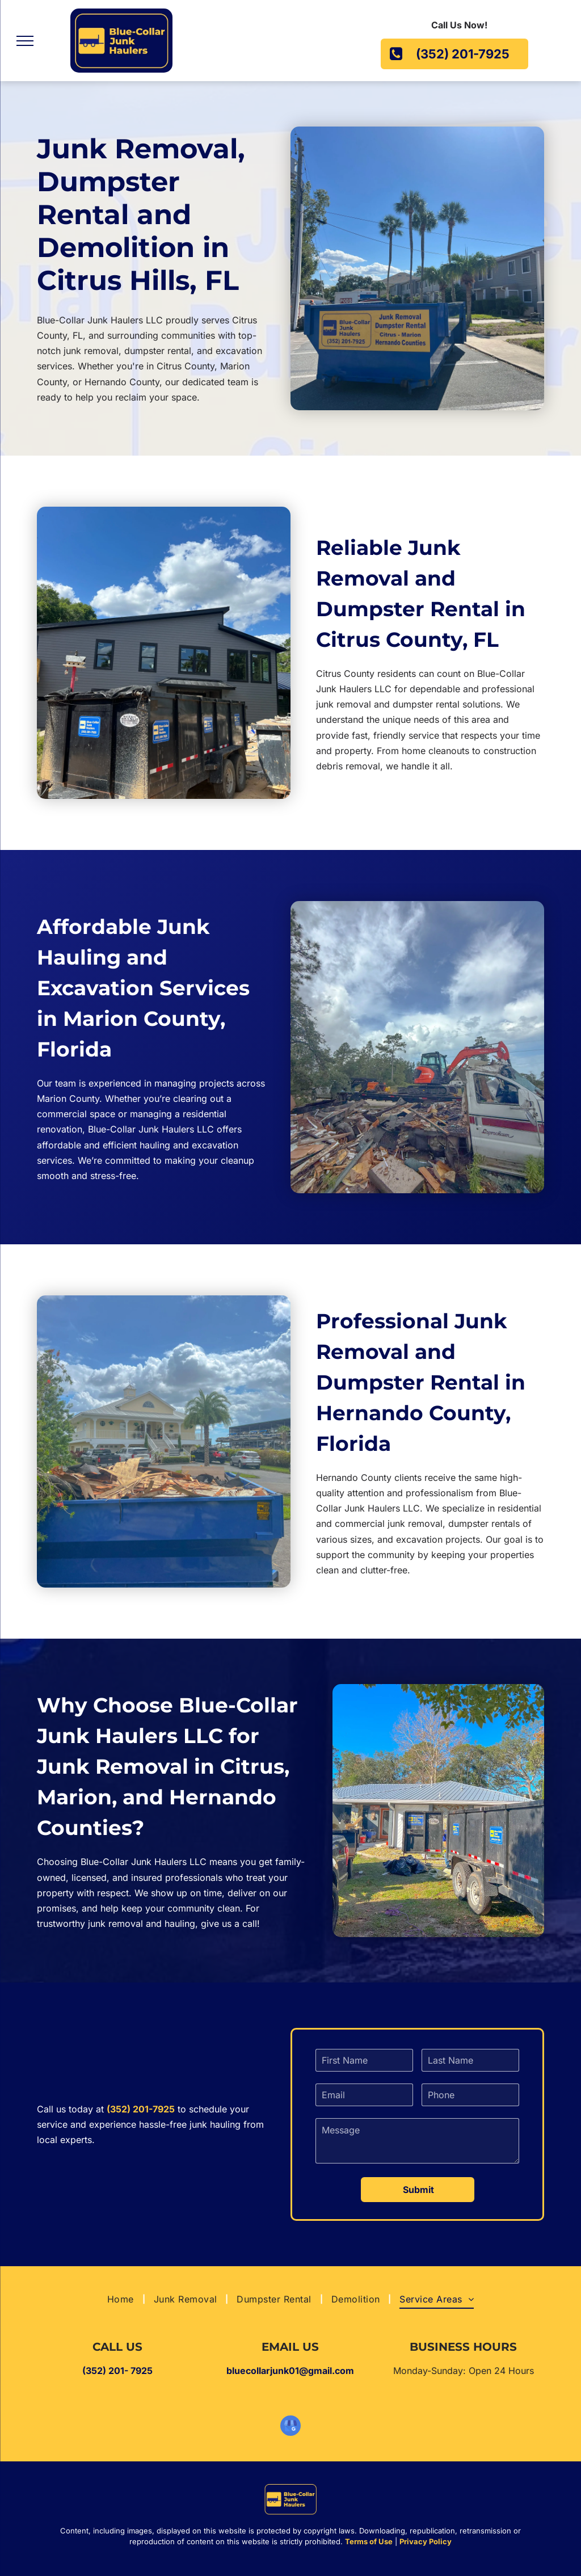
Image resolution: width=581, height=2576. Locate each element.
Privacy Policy (425, 2541)
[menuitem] (122, 2298)
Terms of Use (369, 2541)
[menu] (25, 41)
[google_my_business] (290, 2427)
